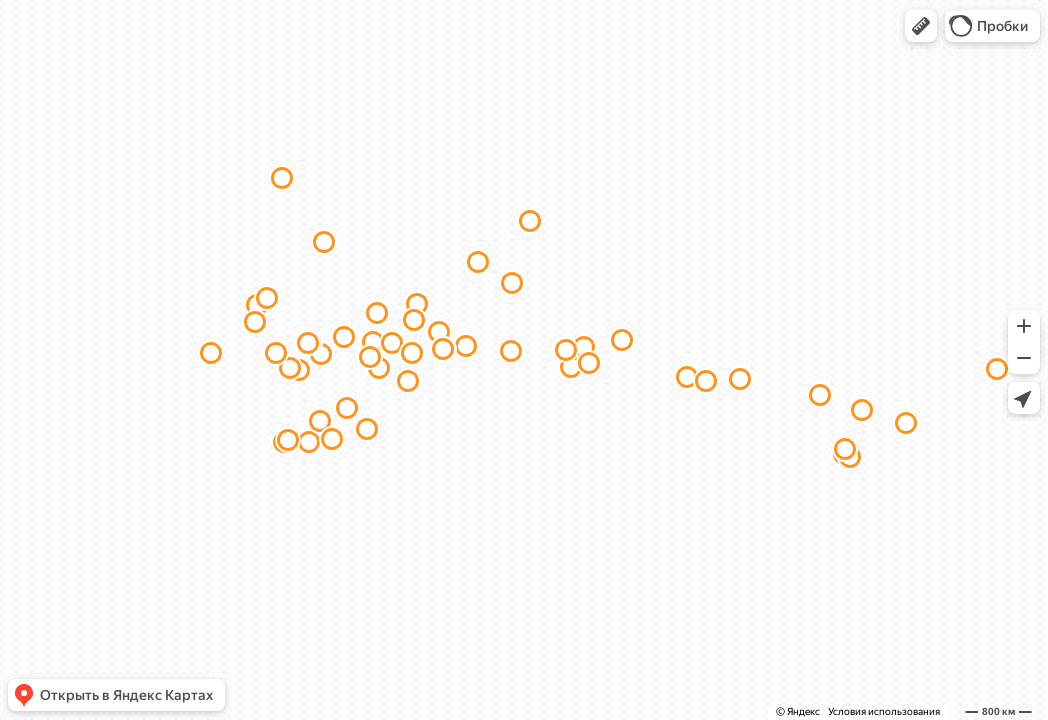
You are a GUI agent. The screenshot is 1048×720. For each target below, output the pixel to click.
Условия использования (884, 711)
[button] (921, 26)
